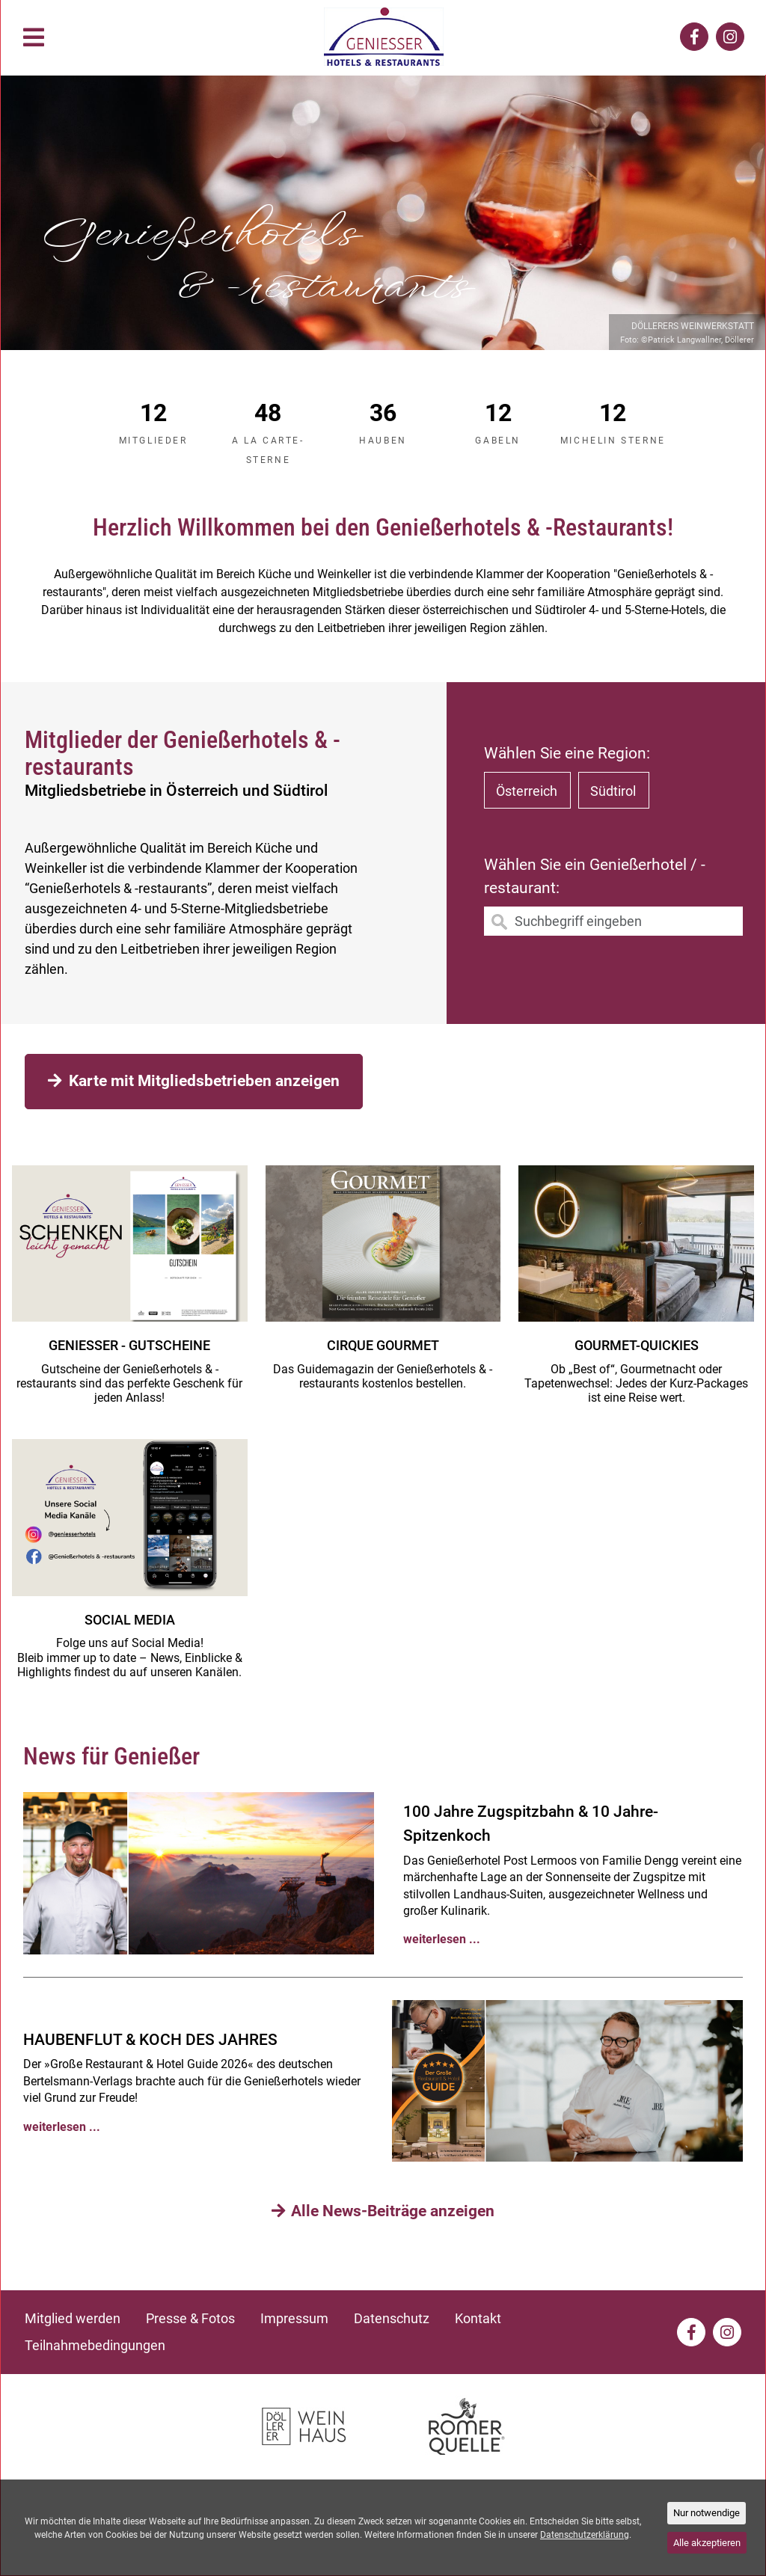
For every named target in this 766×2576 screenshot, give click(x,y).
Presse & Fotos (190, 2318)
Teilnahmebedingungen (95, 2345)
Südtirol (613, 791)
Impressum (294, 2318)
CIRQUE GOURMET (383, 1345)
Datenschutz (391, 2318)
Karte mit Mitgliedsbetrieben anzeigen (194, 1081)
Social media (130, 1620)
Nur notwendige (706, 2512)
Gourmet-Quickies (636, 1345)
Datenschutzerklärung (584, 2535)
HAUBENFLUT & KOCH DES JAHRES (150, 2040)
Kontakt (478, 2318)
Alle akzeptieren (707, 2542)
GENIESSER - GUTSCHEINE (129, 1345)
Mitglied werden (72, 2318)
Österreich (526, 791)
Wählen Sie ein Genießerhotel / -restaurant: (594, 877)
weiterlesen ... (441, 1939)
